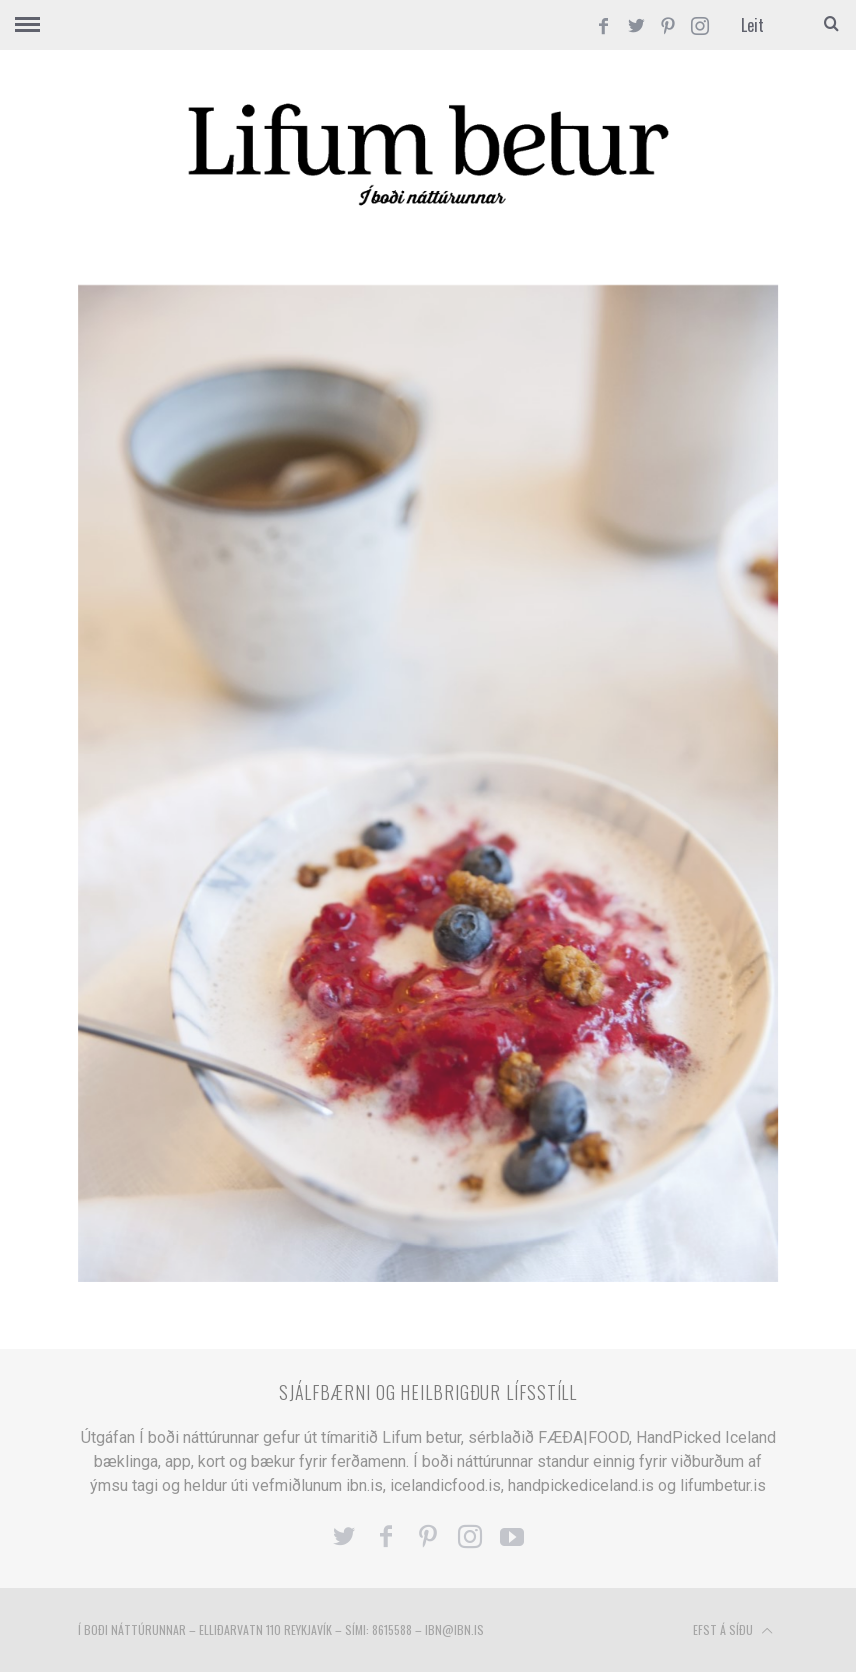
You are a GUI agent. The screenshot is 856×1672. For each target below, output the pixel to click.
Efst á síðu (733, 1631)
